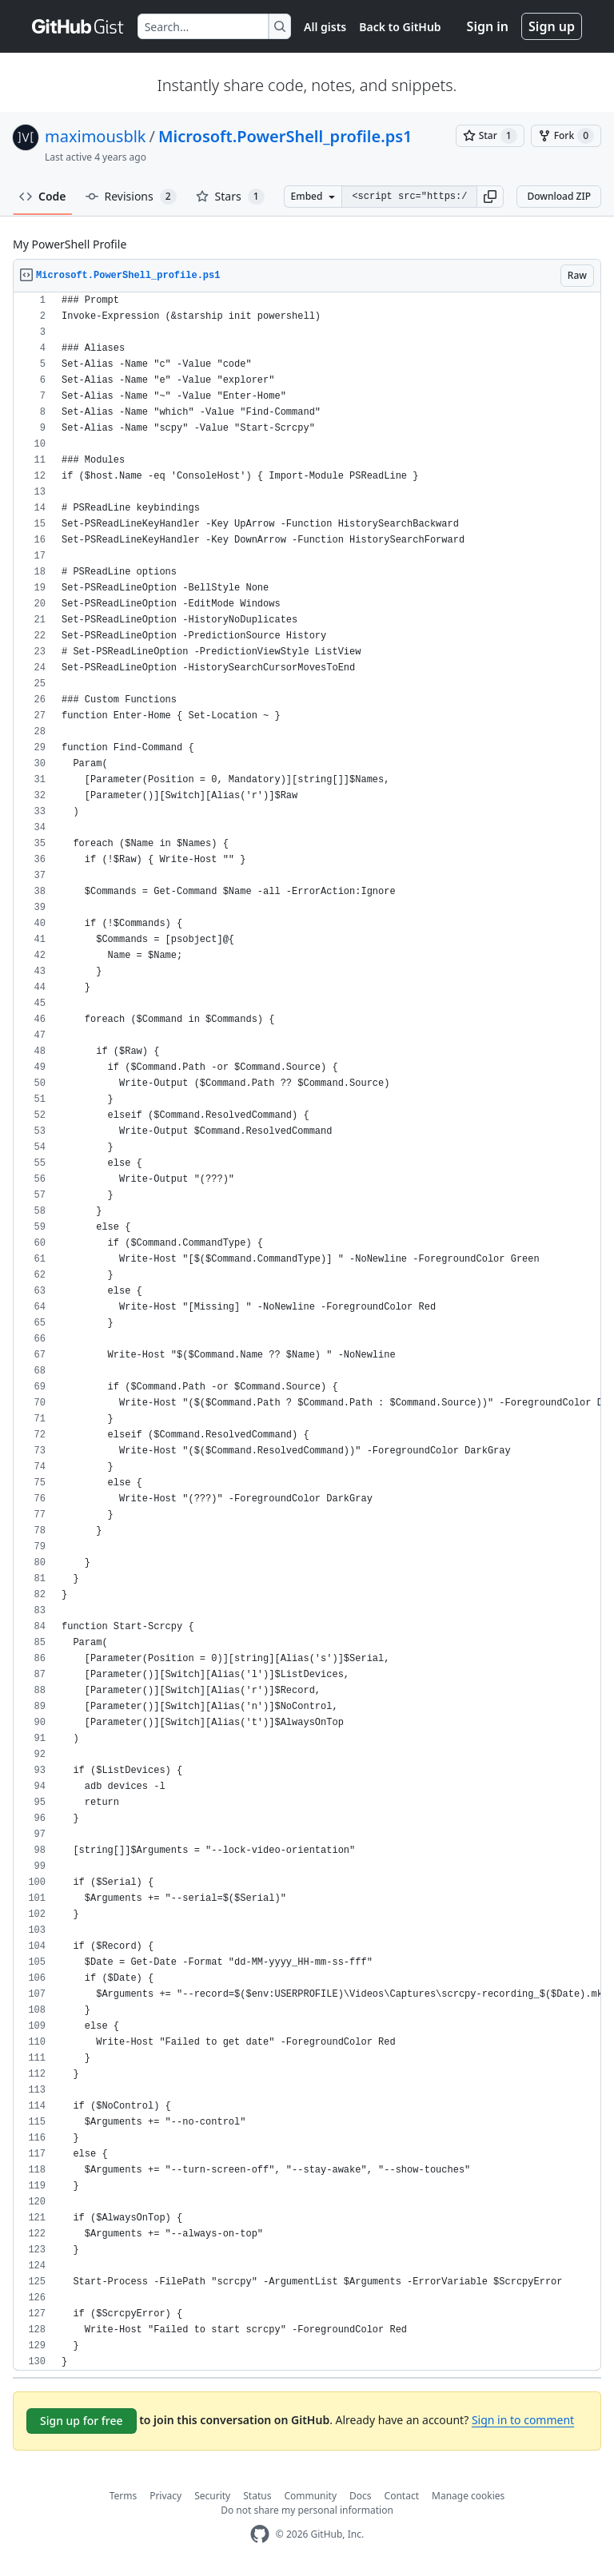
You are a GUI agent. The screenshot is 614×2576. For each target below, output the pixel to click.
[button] (490, 196)
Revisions (131, 197)
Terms (124, 2495)
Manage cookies (468, 2495)
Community (310, 2495)
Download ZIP (559, 196)
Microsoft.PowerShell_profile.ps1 (285, 136)
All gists (325, 26)
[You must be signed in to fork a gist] (566, 136)
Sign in (487, 26)
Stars (230, 197)
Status (257, 2495)
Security (212, 2495)
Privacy (165, 2495)
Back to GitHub (400, 26)
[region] (307, 1331)
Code (42, 196)
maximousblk (95, 136)
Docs (360, 2495)
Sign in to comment (523, 2419)
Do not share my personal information (307, 2510)
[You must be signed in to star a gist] (490, 136)
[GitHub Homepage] (259, 2534)
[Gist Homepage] (78, 26)
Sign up (551, 26)
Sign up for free (81, 2420)
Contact (402, 2495)
